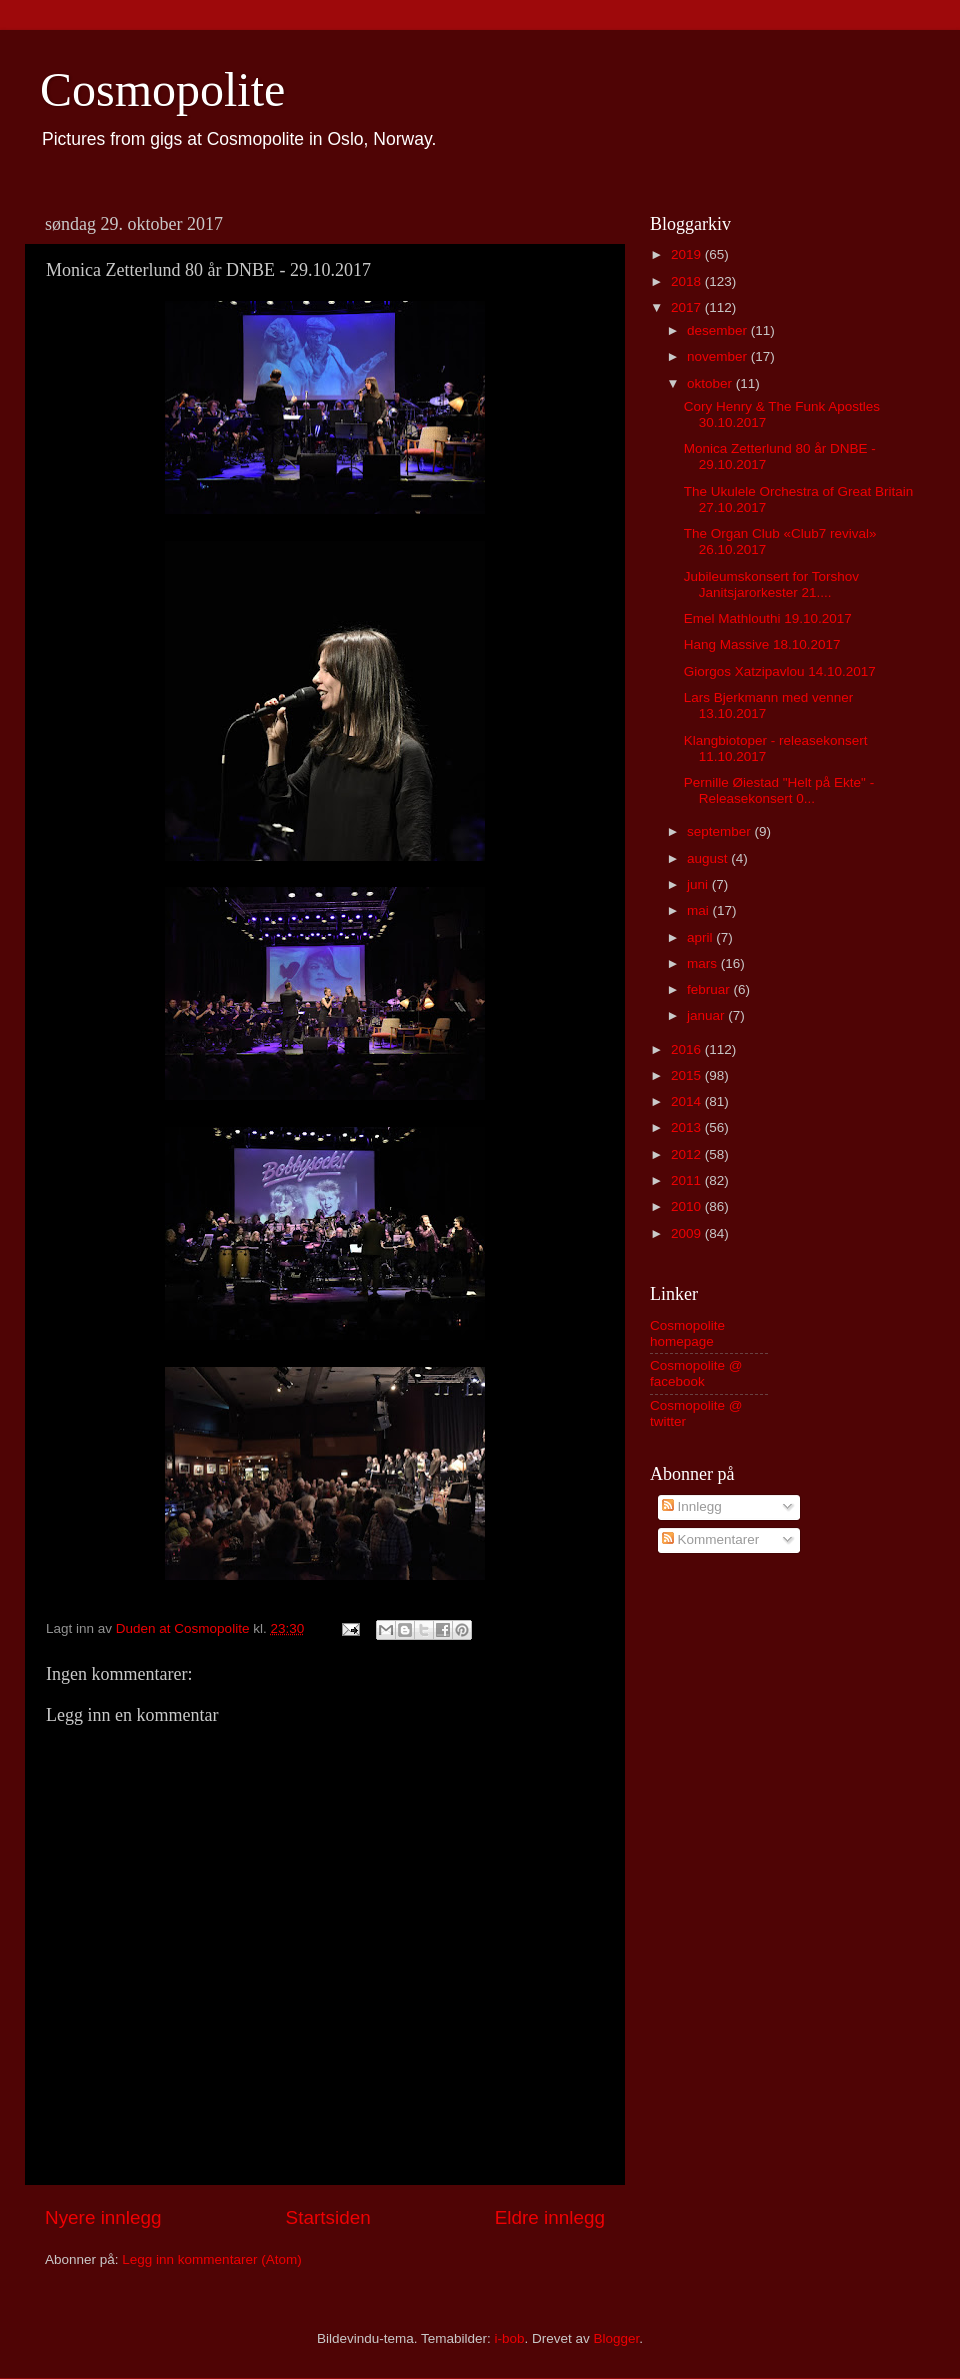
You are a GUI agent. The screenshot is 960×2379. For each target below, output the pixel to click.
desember (719, 330)
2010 (688, 1206)
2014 (688, 1101)
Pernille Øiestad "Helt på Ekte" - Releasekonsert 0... (779, 790)
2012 (688, 1154)
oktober (711, 383)
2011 (688, 1180)
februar (710, 989)
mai (700, 910)
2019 (688, 254)
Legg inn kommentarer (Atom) (211, 2259)
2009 (688, 1233)
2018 (688, 281)
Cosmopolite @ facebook (696, 1373)
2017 (688, 307)
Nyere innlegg (103, 2217)
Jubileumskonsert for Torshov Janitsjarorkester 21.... (771, 584)
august (709, 858)
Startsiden (328, 2217)
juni (699, 884)
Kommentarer (711, 1539)
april (701, 937)
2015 (688, 1075)
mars (704, 963)
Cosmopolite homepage (687, 1333)
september (721, 831)
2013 (688, 1127)
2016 (688, 1049)
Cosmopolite (162, 89)
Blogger (617, 2338)
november (719, 356)
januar (707, 1015)
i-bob (509, 2338)
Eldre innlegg (550, 2217)
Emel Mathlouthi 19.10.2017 (768, 618)
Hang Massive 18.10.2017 (762, 644)
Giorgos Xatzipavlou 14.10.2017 (780, 671)
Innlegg (692, 1506)
